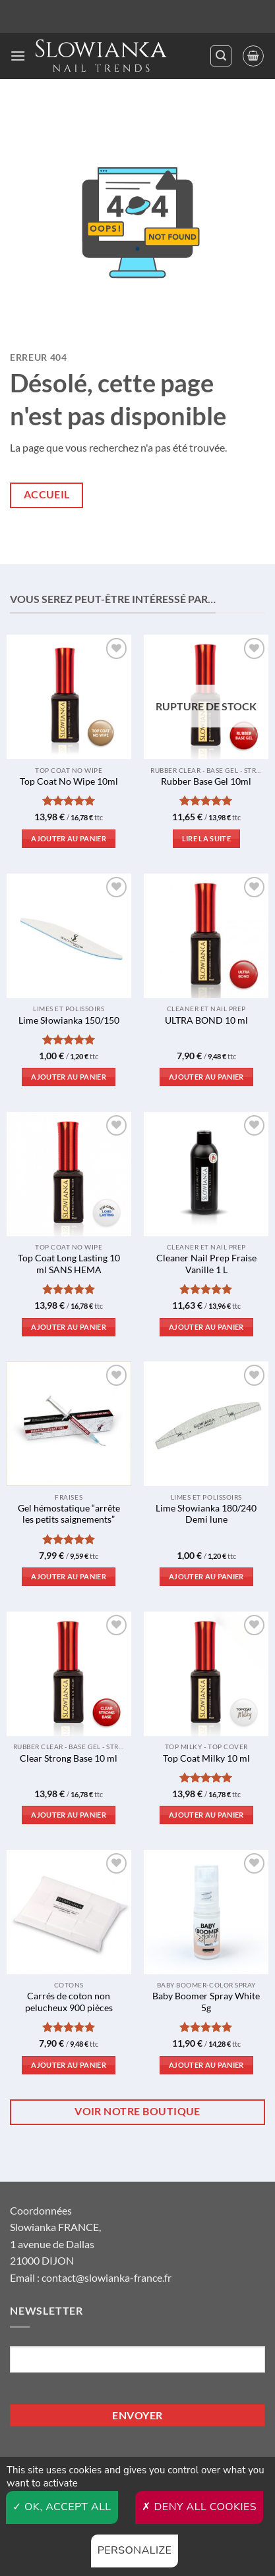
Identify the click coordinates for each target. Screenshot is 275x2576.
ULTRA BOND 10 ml (206, 1020)
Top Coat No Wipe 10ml (69, 781)
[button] (18, 55)
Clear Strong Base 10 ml (68, 1758)
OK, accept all (62, 2507)
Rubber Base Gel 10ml (206, 781)
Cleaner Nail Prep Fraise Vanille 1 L (206, 1264)
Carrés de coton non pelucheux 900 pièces (69, 2002)
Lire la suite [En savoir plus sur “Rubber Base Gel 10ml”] (206, 838)
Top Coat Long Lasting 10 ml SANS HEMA (69, 1264)
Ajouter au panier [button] (68, 838)
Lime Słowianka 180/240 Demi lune (206, 1514)
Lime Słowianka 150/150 (68, 1020)
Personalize (135, 2550)
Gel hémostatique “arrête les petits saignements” (69, 1514)
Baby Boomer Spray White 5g (206, 2002)
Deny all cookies (199, 2507)
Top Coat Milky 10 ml (206, 1758)
